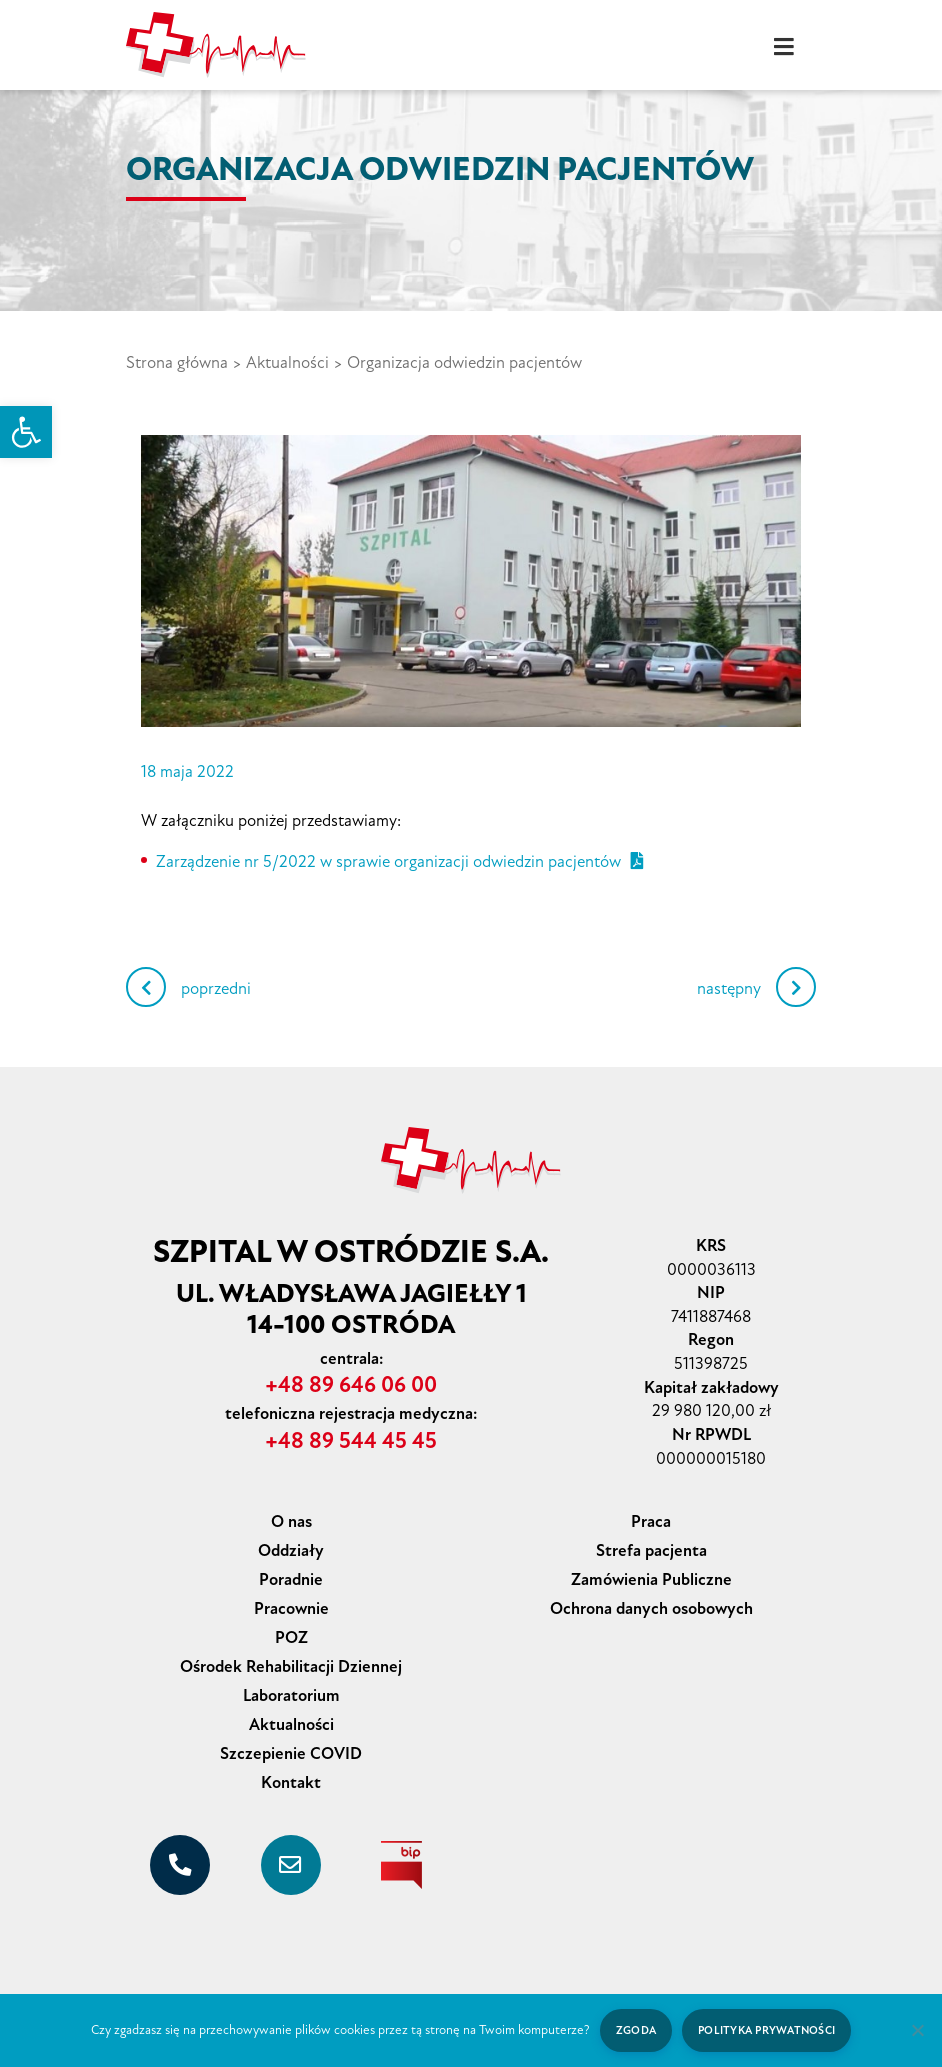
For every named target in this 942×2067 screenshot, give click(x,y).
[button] (26, 432)
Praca (651, 1521)
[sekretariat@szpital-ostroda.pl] (291, 1865)
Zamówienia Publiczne (651, 1579)
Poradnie (291, 1579)
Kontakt (291, 1782)
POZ (291, 1637)
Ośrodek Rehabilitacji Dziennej (291, 1666)
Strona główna (177, 362)
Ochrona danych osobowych (651, 1608)
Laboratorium (291, 1695)
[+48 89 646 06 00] (180, 1865)
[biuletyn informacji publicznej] (402, 1865)
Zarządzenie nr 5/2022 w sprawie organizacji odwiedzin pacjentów (400, 861)
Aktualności (287, 362)
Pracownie (291, 1608)
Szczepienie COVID (291, 1753)
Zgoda (636, 2030)
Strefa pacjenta (651, 1550)
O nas (291, 1521)
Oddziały (291, 1550)
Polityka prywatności (766, 2030)
